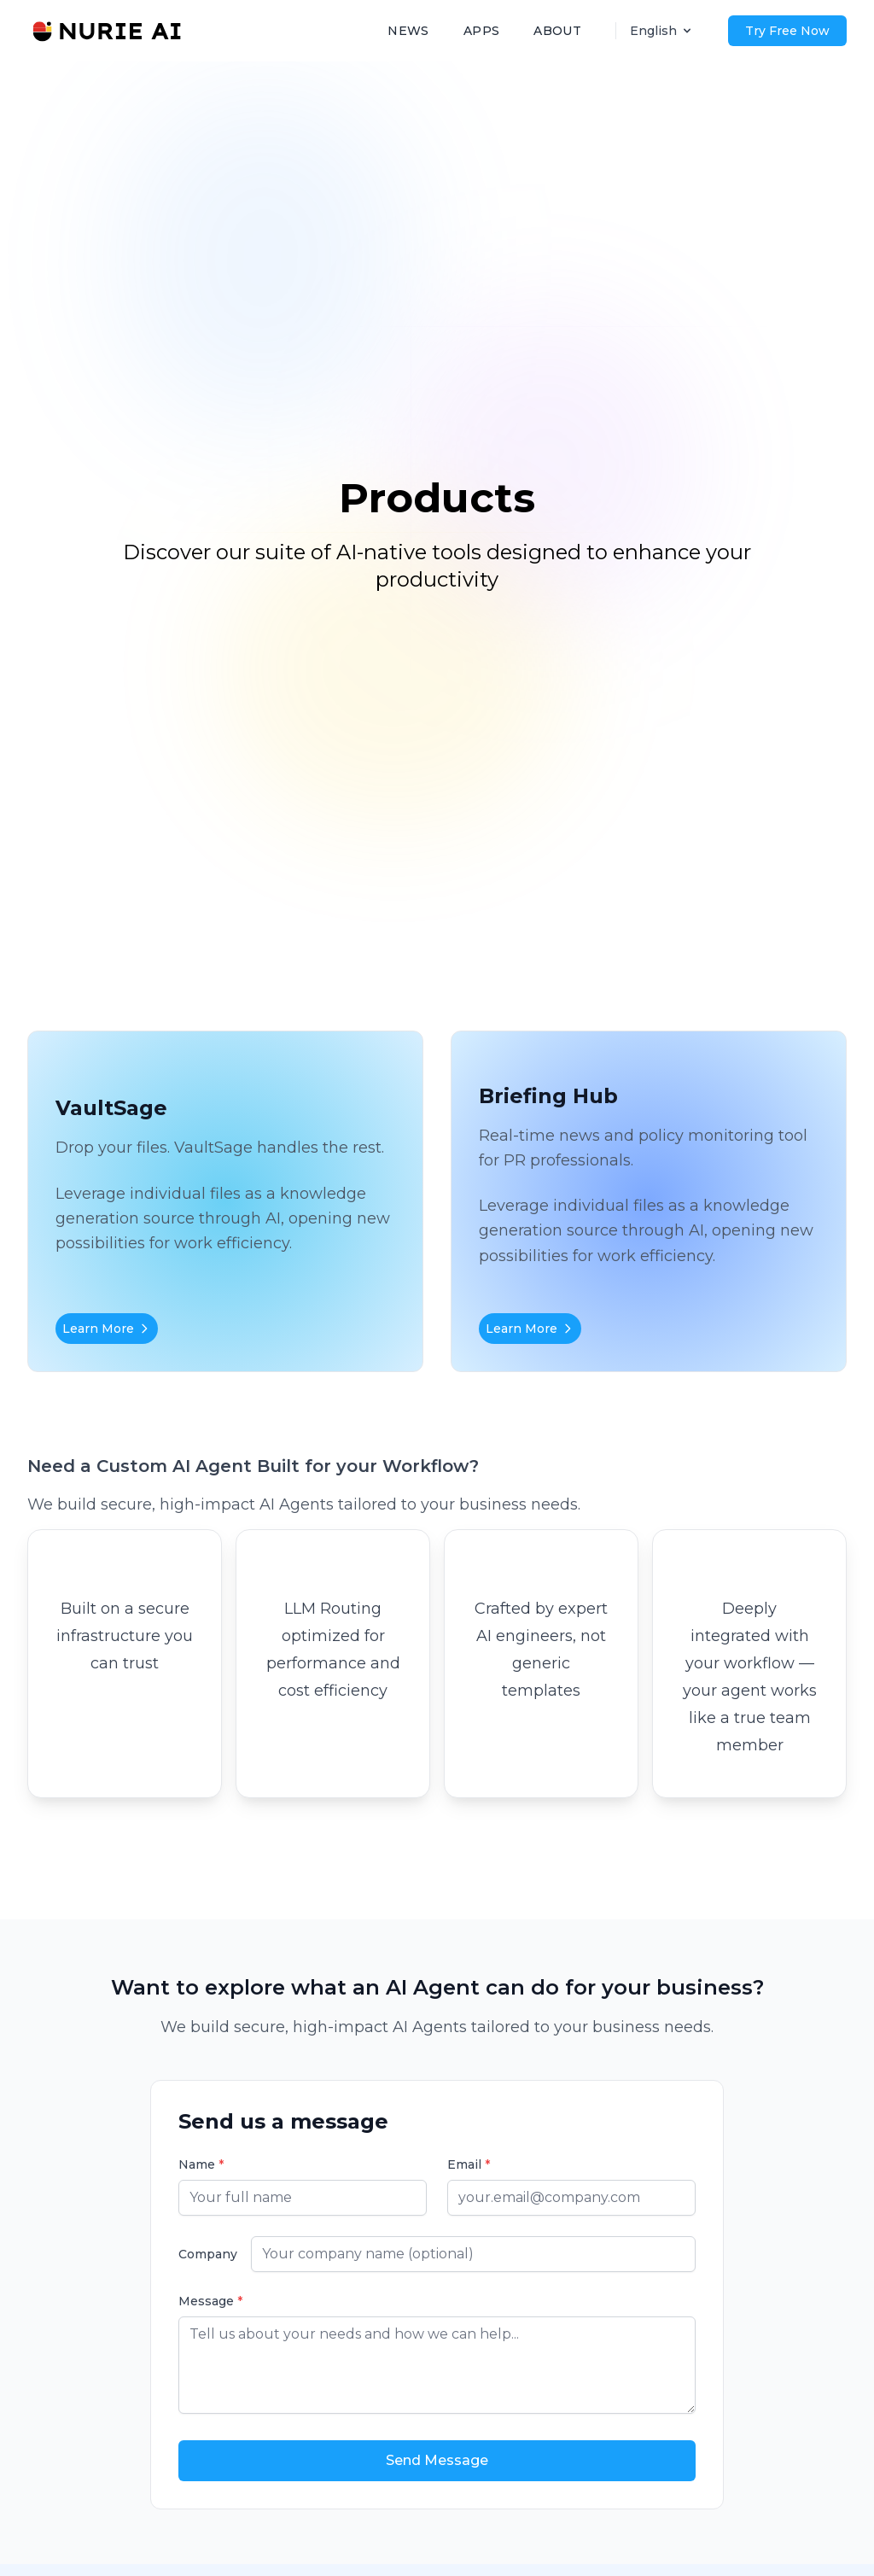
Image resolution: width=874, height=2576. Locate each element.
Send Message (437, 2460)
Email (468, 2164)
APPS (481, 30)
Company (207, 2254)
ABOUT (557, 30)
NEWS (407, 30)
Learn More (106, 1328)
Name (201, 2164)
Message (210, 2301)
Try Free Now (787, 30)
